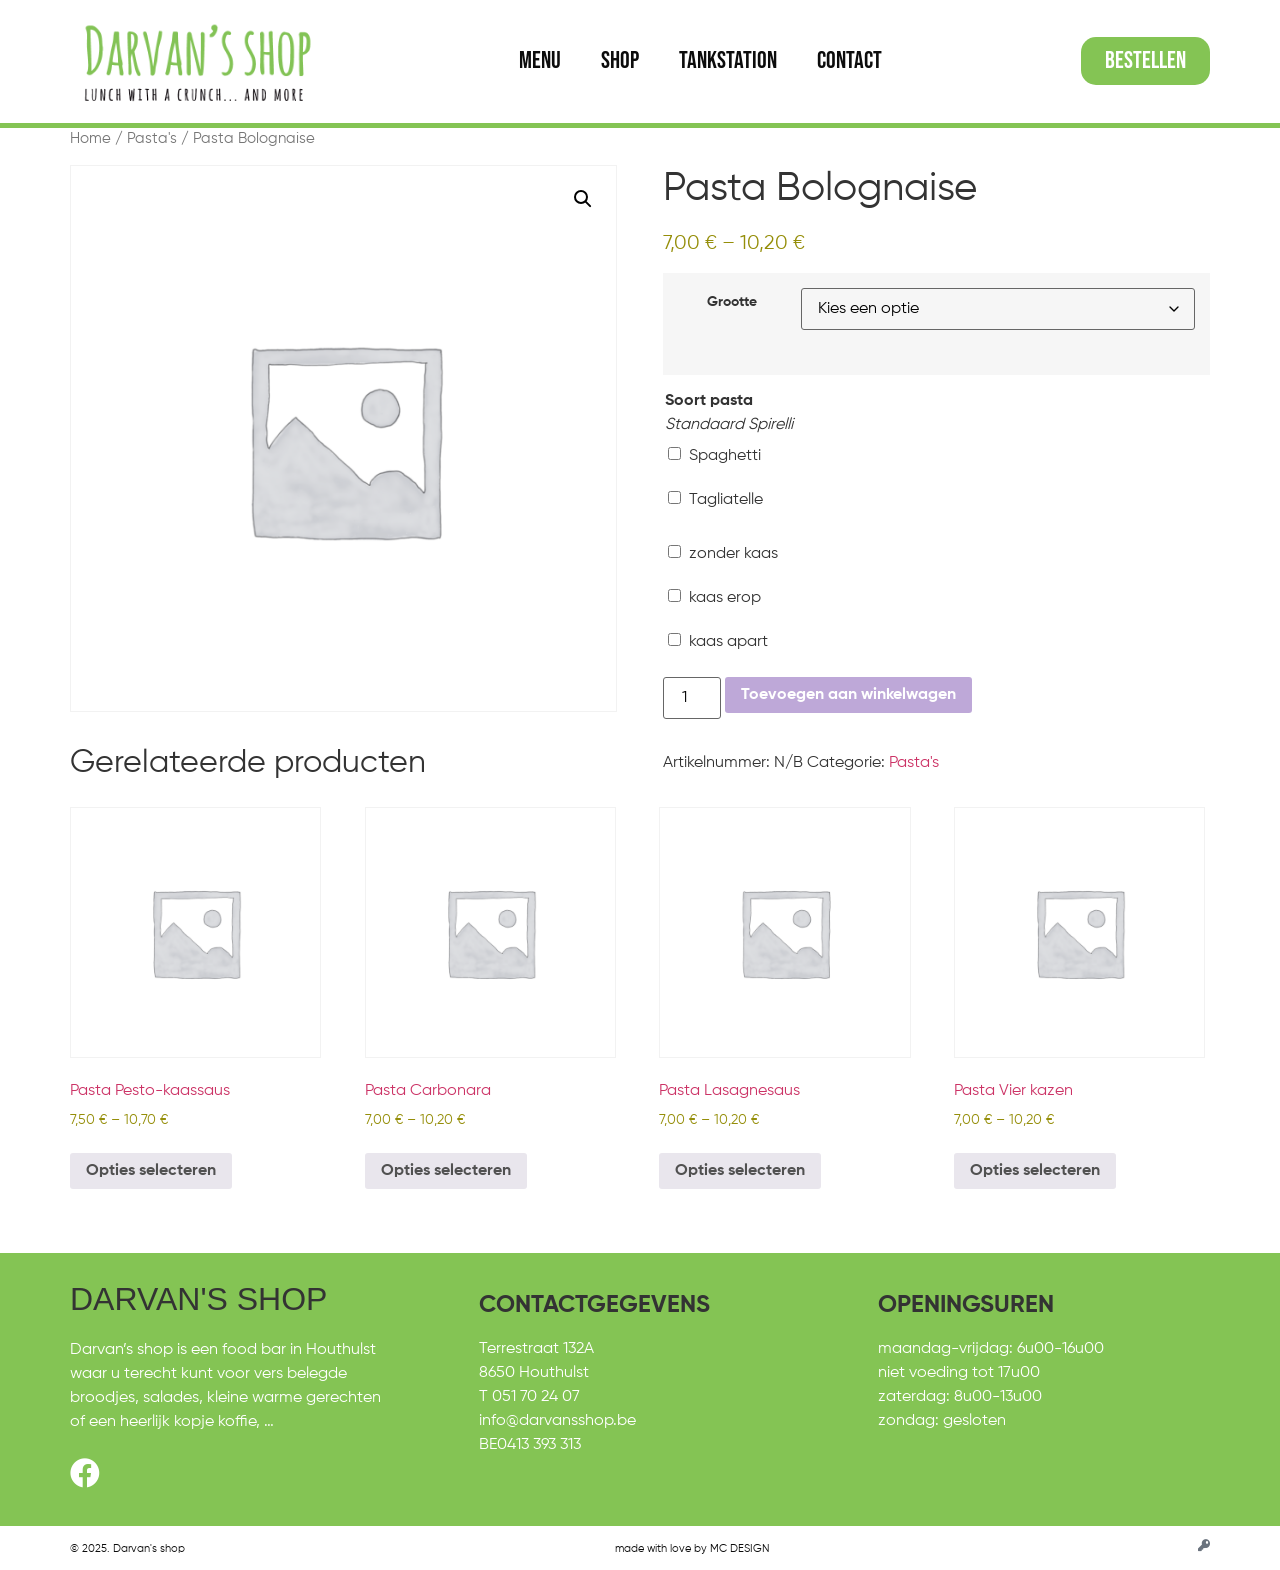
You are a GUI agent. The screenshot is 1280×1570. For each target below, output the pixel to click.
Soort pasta (709, 401)
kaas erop (714, 597)
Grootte (732, 302)
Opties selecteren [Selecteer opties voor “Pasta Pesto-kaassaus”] (151, 1171)
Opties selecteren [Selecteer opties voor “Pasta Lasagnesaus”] (740, 1171)
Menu (540, 60)
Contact (849, 60)
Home (90, 139)
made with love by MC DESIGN (692, 1548)
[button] (583, 199)
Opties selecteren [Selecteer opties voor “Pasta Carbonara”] (446, 1171)
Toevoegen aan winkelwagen (848, 695)
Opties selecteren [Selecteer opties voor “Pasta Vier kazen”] (1035, 1171)
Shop (620, 60)
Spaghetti (714, 455)
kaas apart (718, 641)
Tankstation (728, 60)
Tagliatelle (715, 499)
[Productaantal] (692, 698)
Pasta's (152, 139)
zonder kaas (723, 553)
